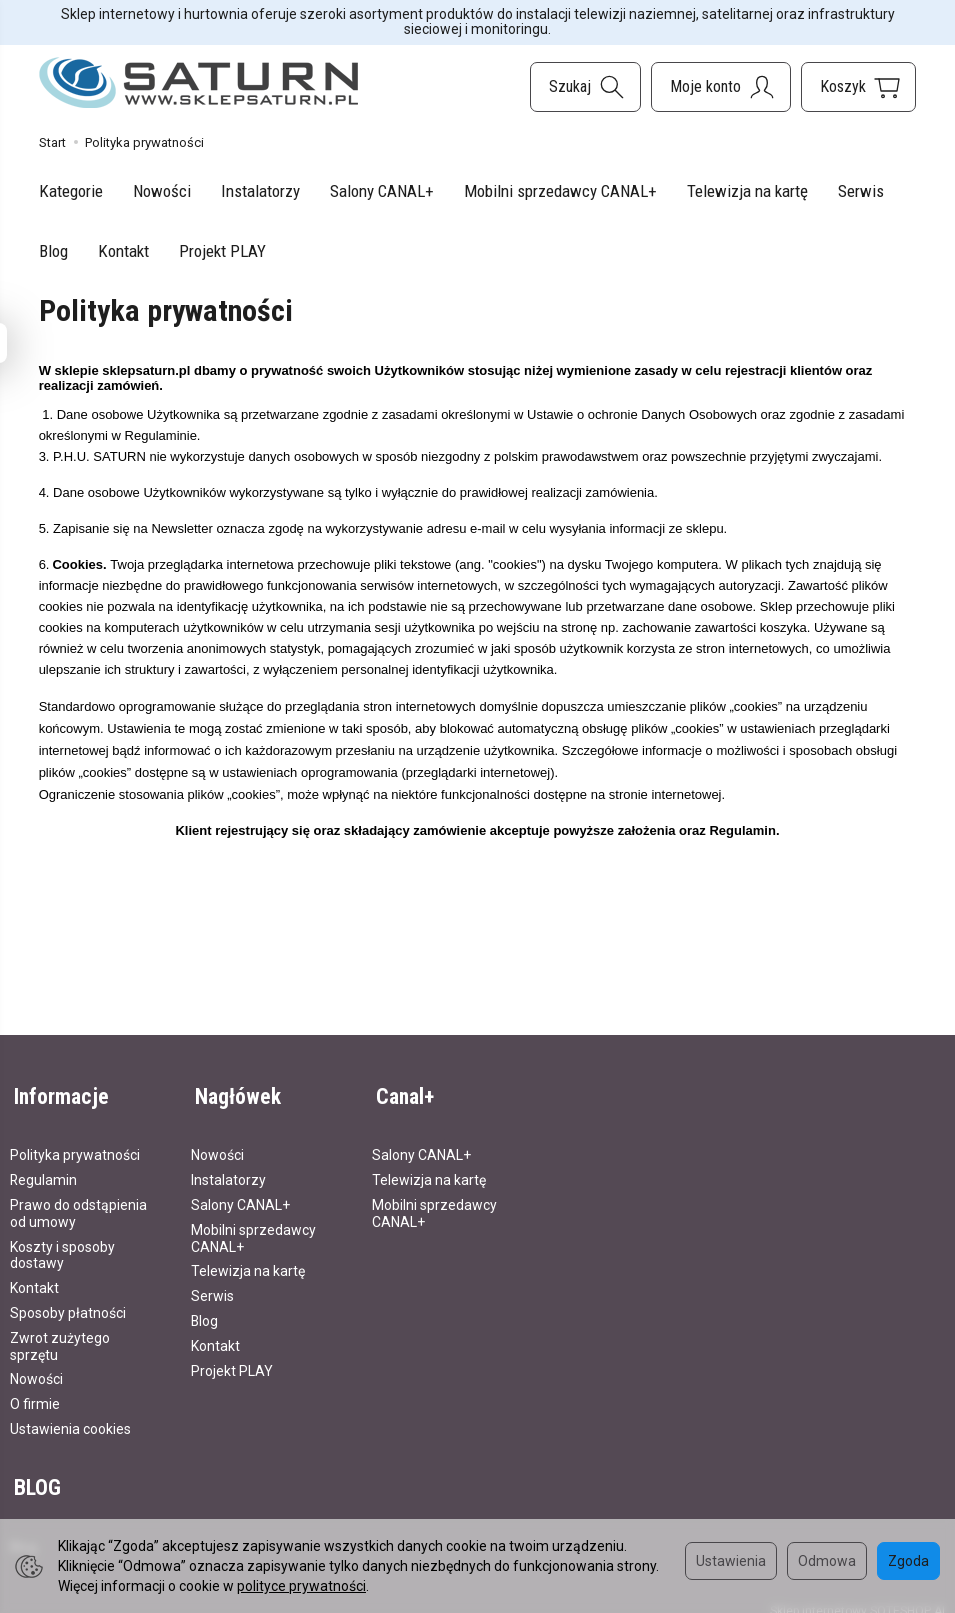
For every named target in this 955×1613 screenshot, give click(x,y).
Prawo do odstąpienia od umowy (78, 1204)
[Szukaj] (585, 87)
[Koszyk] (858, 87)
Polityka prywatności (75, 1147)
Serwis (861, 191)
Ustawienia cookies (70, 1420)
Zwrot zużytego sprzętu (60, 1337)
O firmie (35, 1395)
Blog (53, 251)
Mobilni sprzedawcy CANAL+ (560, 191)
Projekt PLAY (222, 251)
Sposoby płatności (68, 1304)
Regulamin (43, 1171)
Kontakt (123, 251)
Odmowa (827, 1561)
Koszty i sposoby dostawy (62, 1246)
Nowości (162, 191)
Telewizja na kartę (747, 191)
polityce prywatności (301, 1586)
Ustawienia (731, 1561)
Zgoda (908, 1561)
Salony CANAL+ (382, 191)
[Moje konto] (721, 87)
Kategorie (71, 191)
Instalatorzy (260, 191)
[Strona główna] (199, 83)
